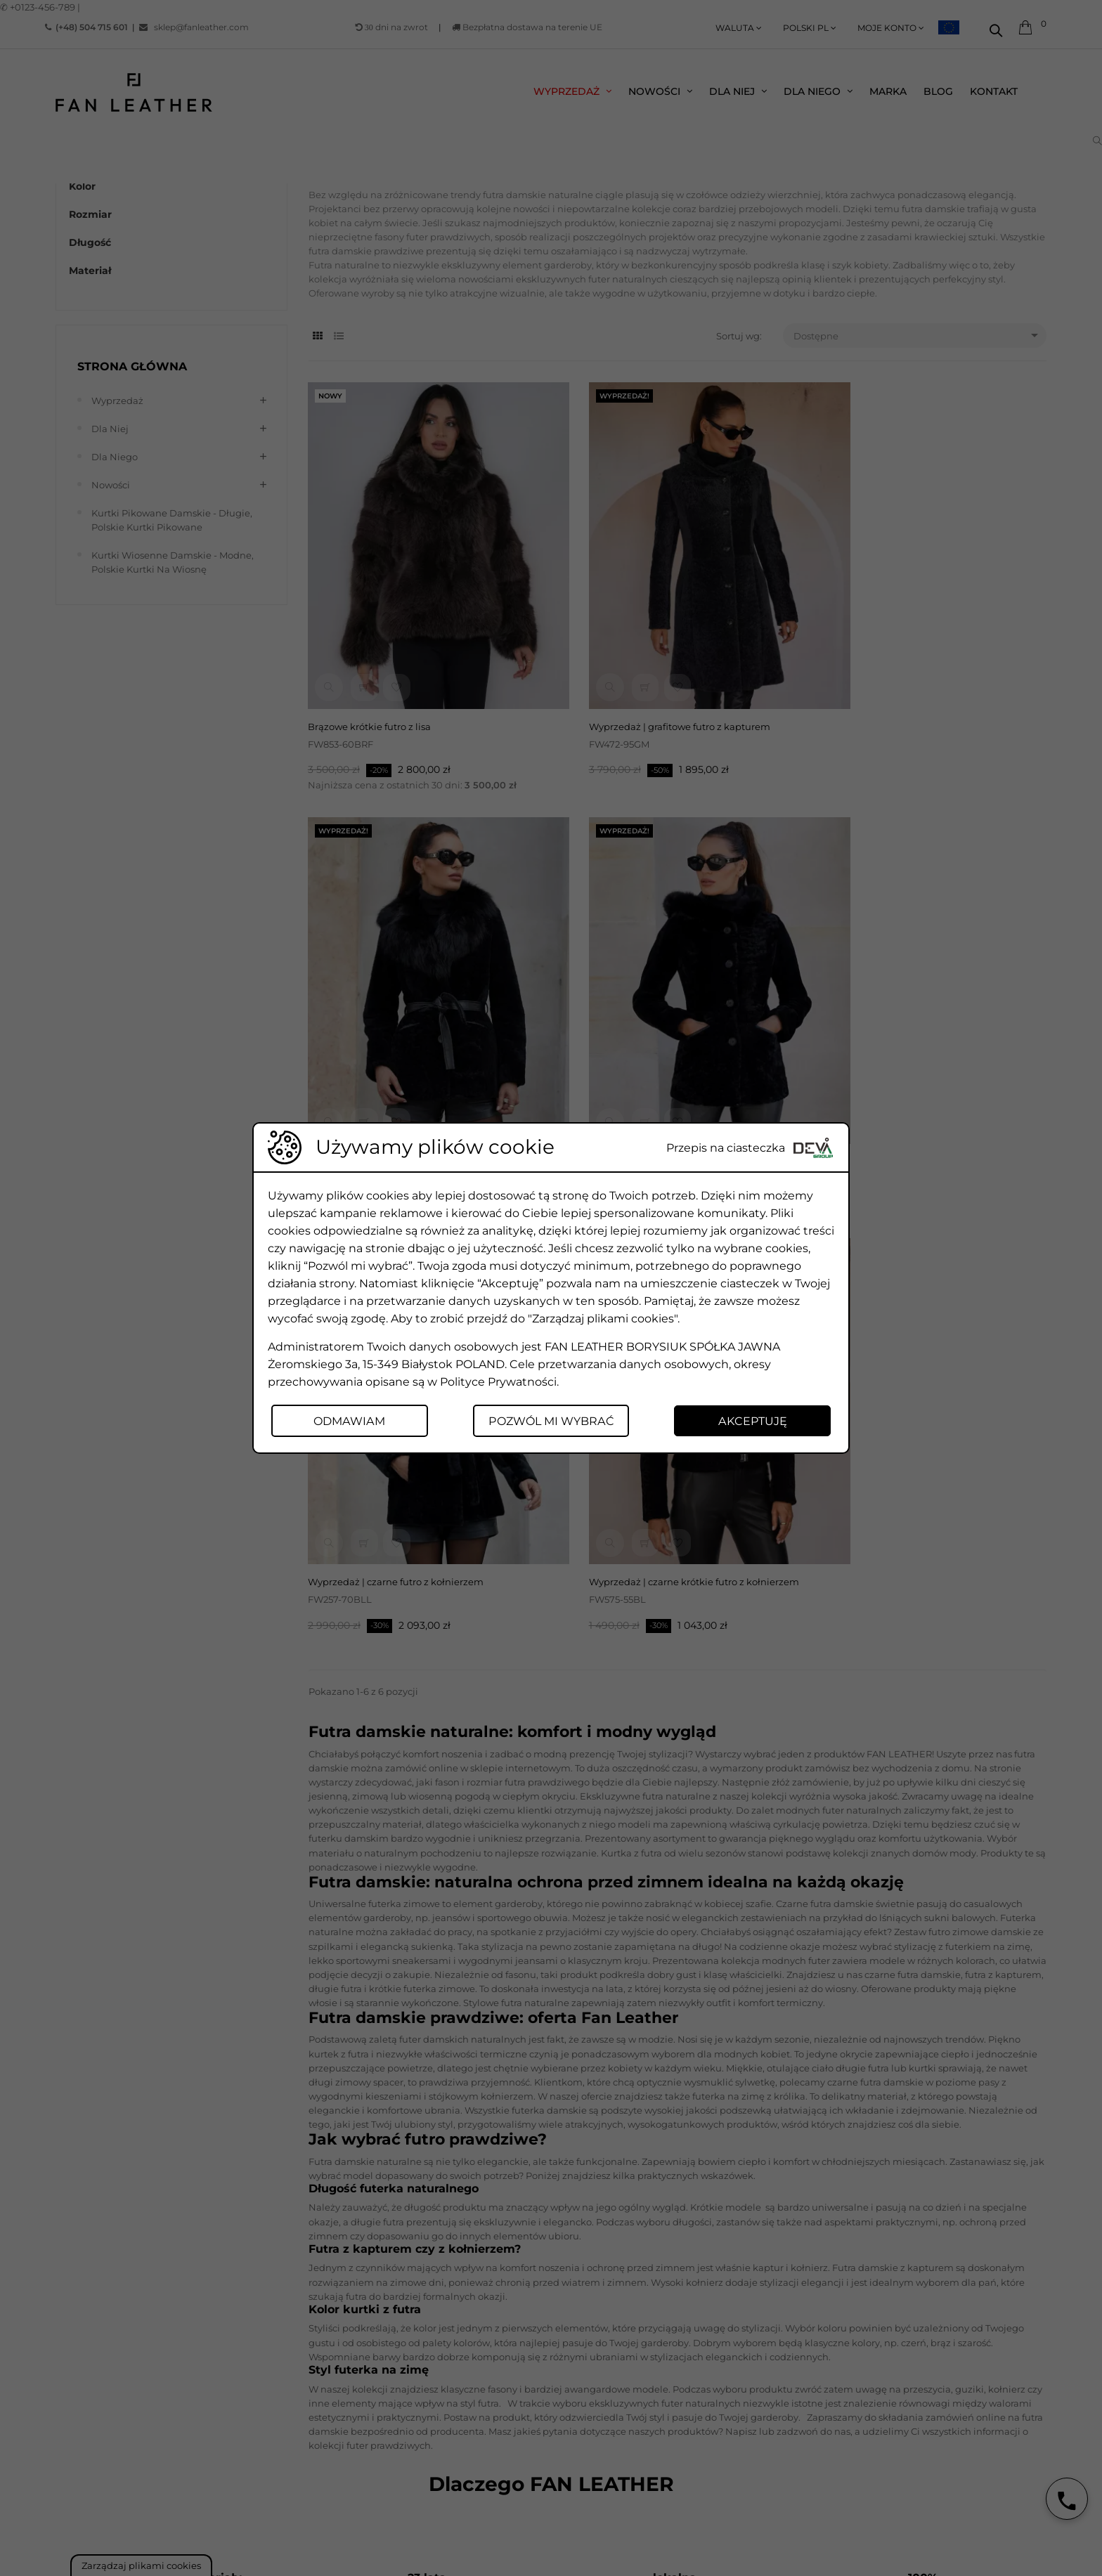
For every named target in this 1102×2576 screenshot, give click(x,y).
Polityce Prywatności (498, 1381)
